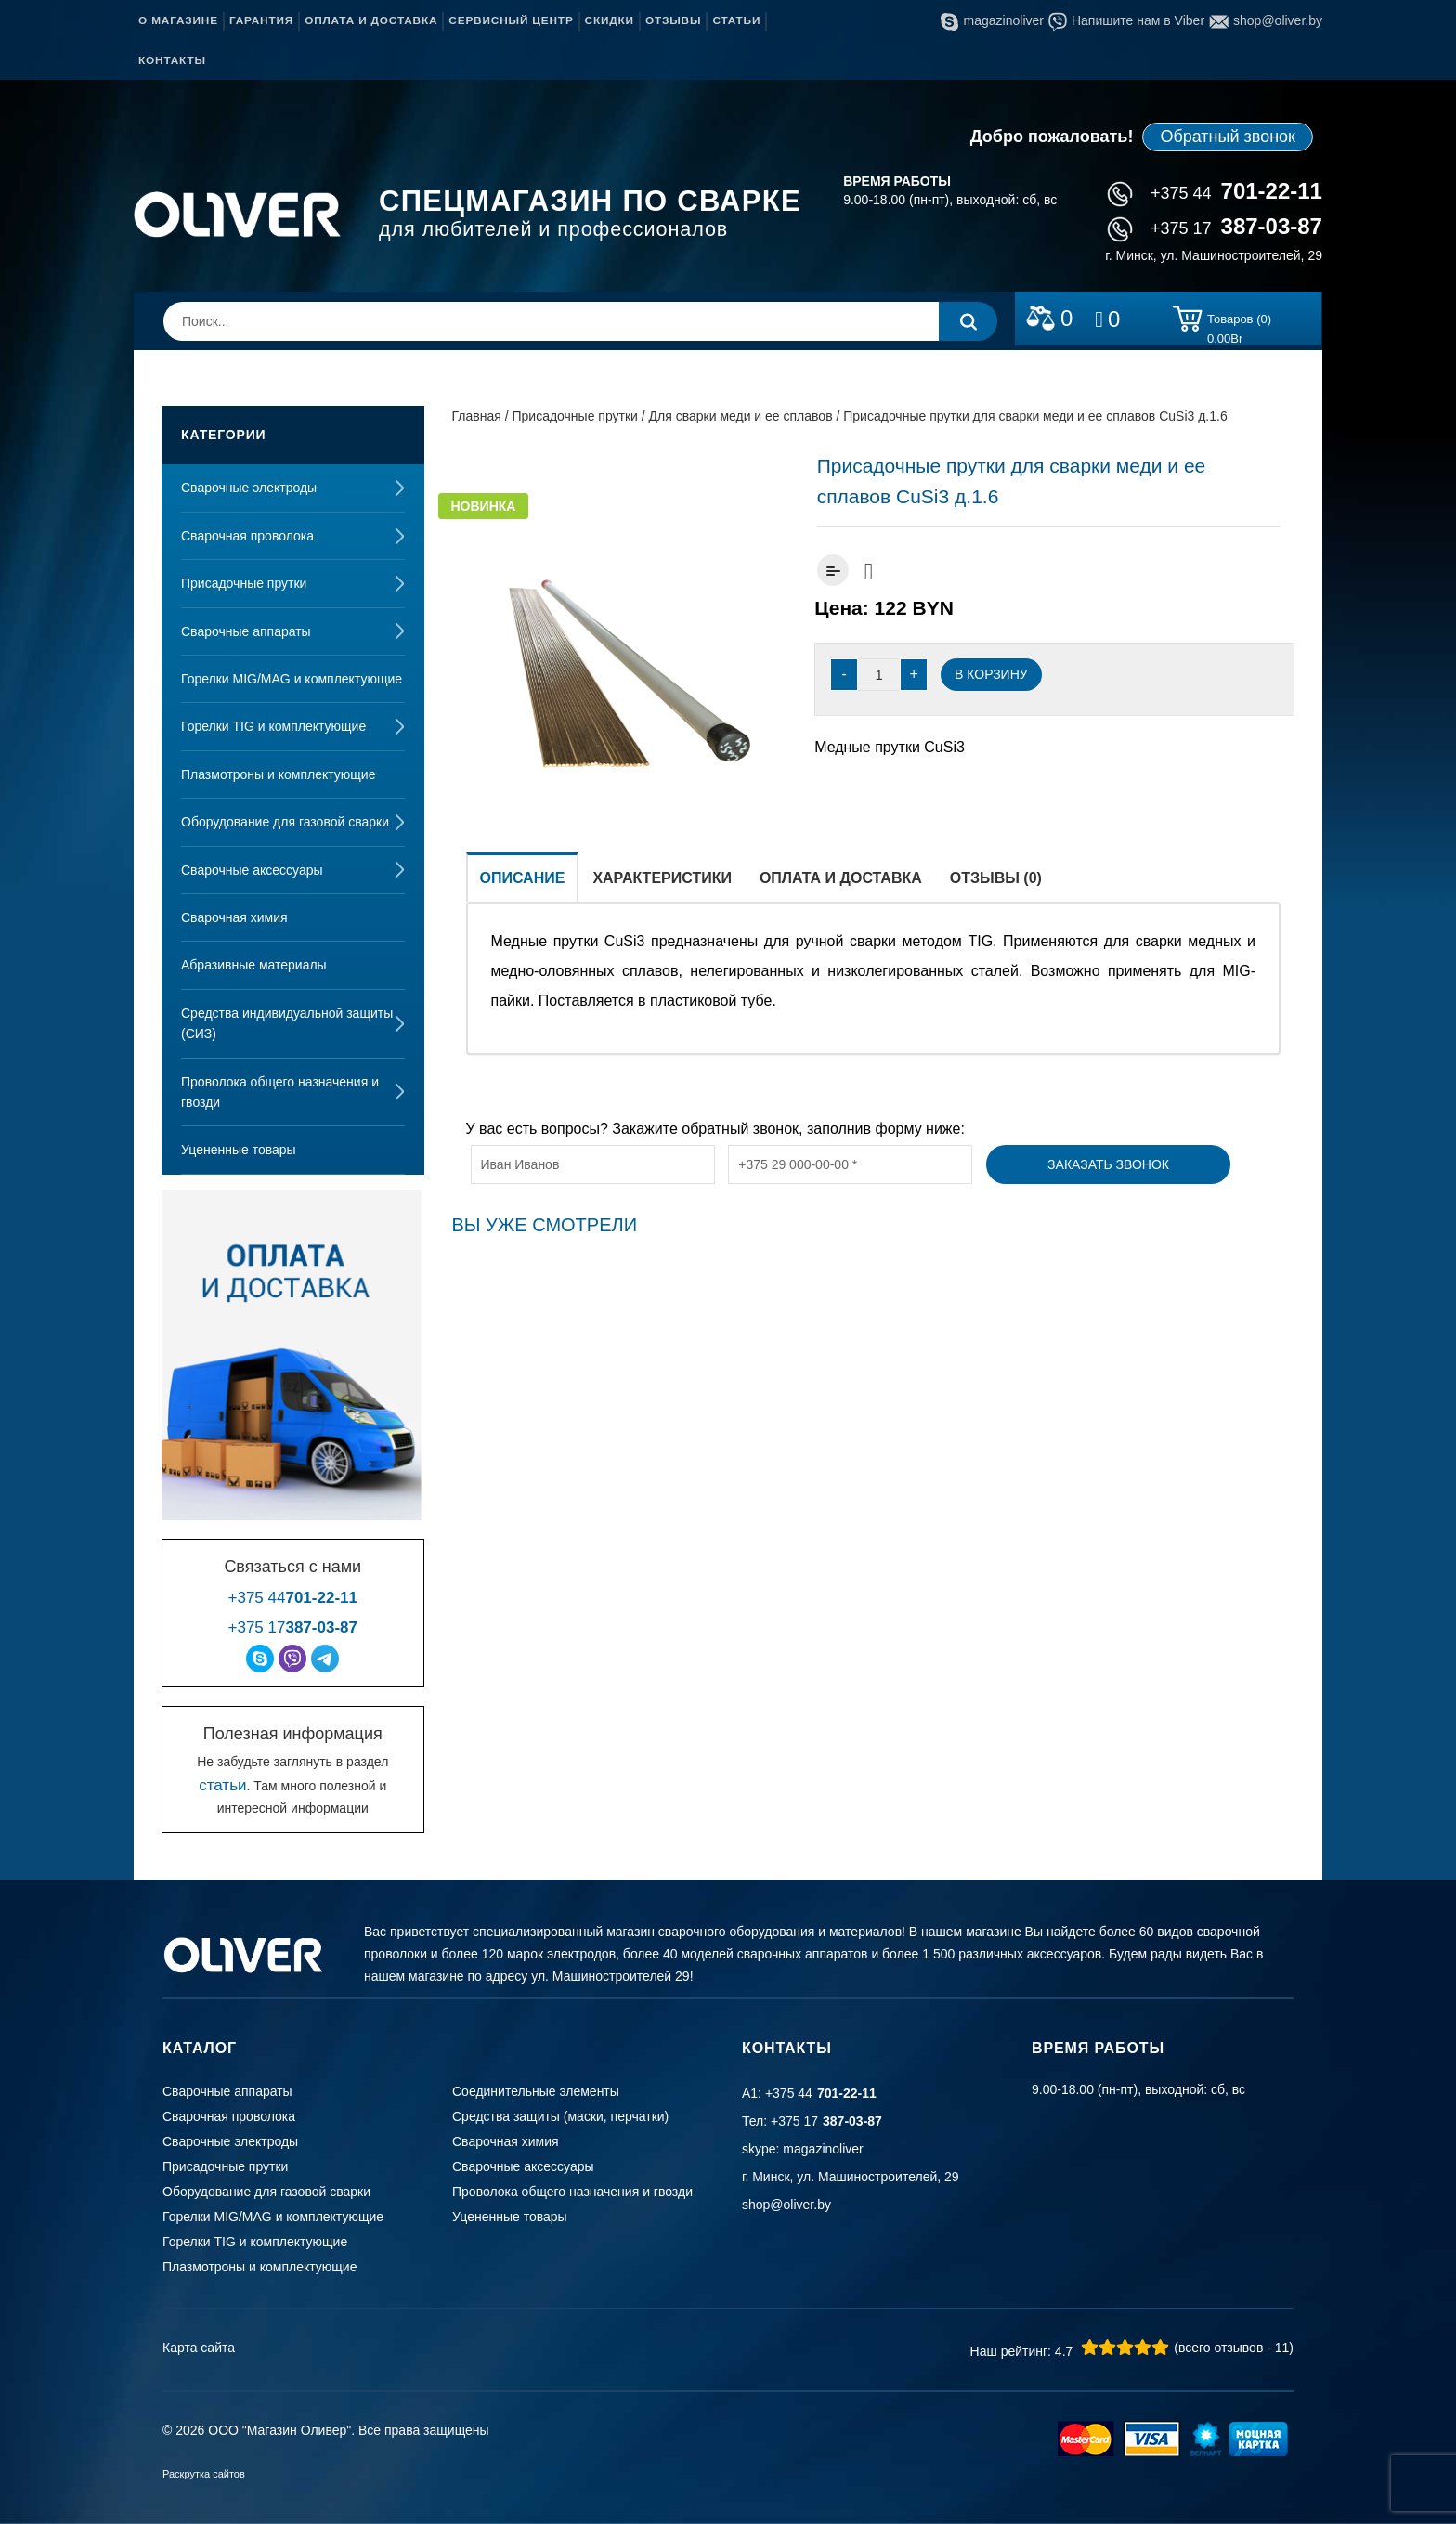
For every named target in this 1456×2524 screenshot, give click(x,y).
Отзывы (673, 20)
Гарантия (261, 20)
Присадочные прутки (243, 583)
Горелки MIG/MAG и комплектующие (291, 678)
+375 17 (1214, 228)
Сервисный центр (510, 20)
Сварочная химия (234, 917)
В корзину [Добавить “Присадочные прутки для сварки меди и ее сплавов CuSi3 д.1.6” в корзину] (991, 674)
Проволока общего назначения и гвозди (280, 1092)
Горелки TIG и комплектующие (273, 726)
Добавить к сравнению (833, 570)
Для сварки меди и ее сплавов (741, 416)
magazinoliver (992, 20)
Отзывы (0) (996, 878)
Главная (476, 416)
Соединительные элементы (535, 2091)
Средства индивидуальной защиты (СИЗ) (287, 1023)
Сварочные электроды (249, 487)
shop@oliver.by (1265, 20)
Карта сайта (198, 2347)
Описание (523, 878)
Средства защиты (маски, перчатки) (560, 2116)
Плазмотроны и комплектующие (278, 774)
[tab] (522, 877)
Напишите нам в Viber (1126, 20)
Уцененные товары (238, 1149)
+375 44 (1214, 193)
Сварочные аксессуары (252, 870)
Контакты (172, 60)
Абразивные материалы (254, 964)
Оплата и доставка (371, 20)
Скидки (609, 20)
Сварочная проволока (247, 535)
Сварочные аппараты (246, 631)
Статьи (736, 20)
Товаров (1239, 322)
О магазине (178, 20)
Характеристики (662, 878)
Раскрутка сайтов (203, 2473)
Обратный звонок (1227, 136)
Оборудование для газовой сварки (285, 821)
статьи (222, 1785)
